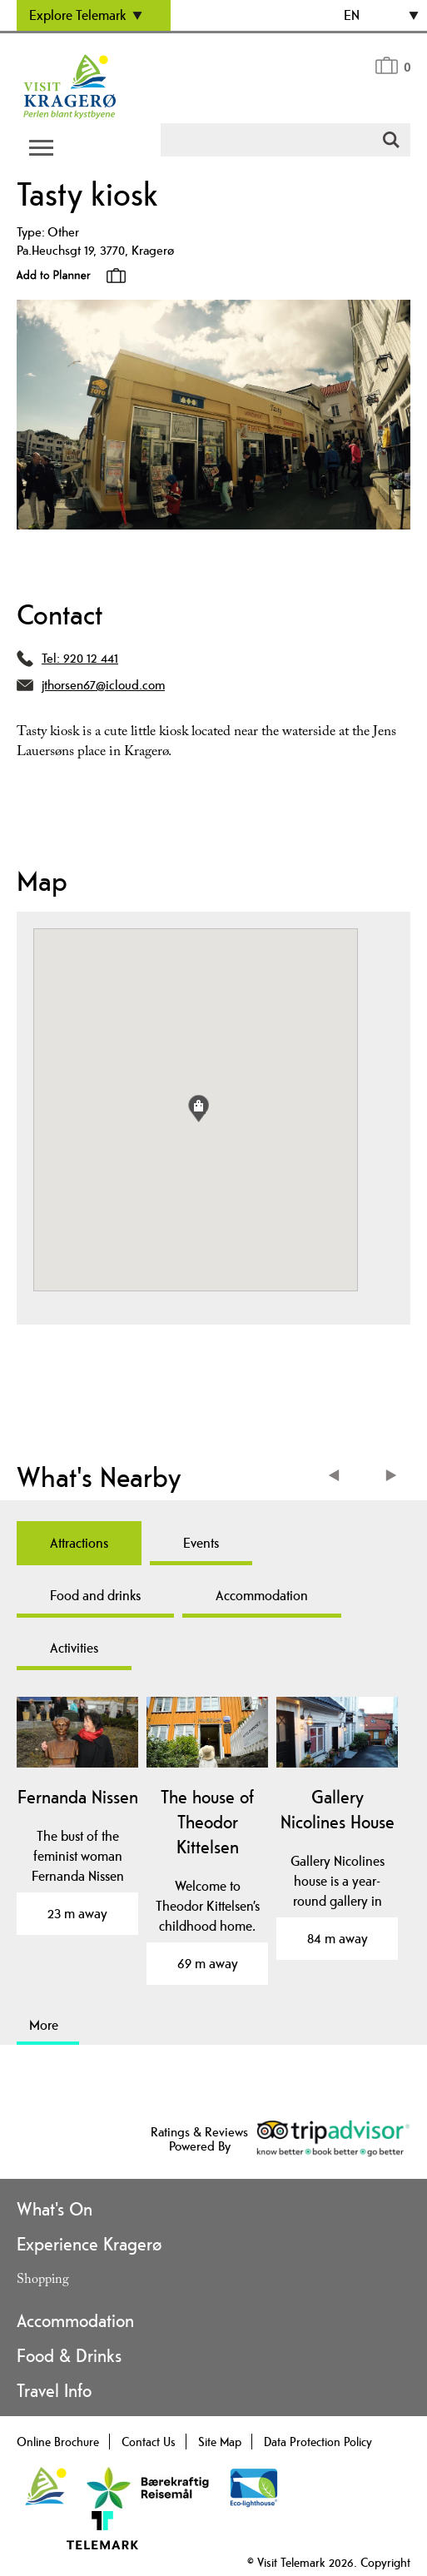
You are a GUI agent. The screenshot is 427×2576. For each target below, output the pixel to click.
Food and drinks (95, 1595)
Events (201, 1543)
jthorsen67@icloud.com (103, 685)
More (43, 2025)
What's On (54, 2208)
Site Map (219, 2441)
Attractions (79, 1543)
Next (391, 1477)
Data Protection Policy (318, 2441)
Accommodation (262, 1595)
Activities (74, 1648)
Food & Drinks (69, 2355)
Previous (337, 1477)
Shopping (43, 2281)
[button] (198, 1108)
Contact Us (149, 2441)
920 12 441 (90, 658)
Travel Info (54, 2390)
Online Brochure (58, 2441)
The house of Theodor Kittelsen (207, 1821)
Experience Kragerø (89, 2243)
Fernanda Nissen (77, 1796)
